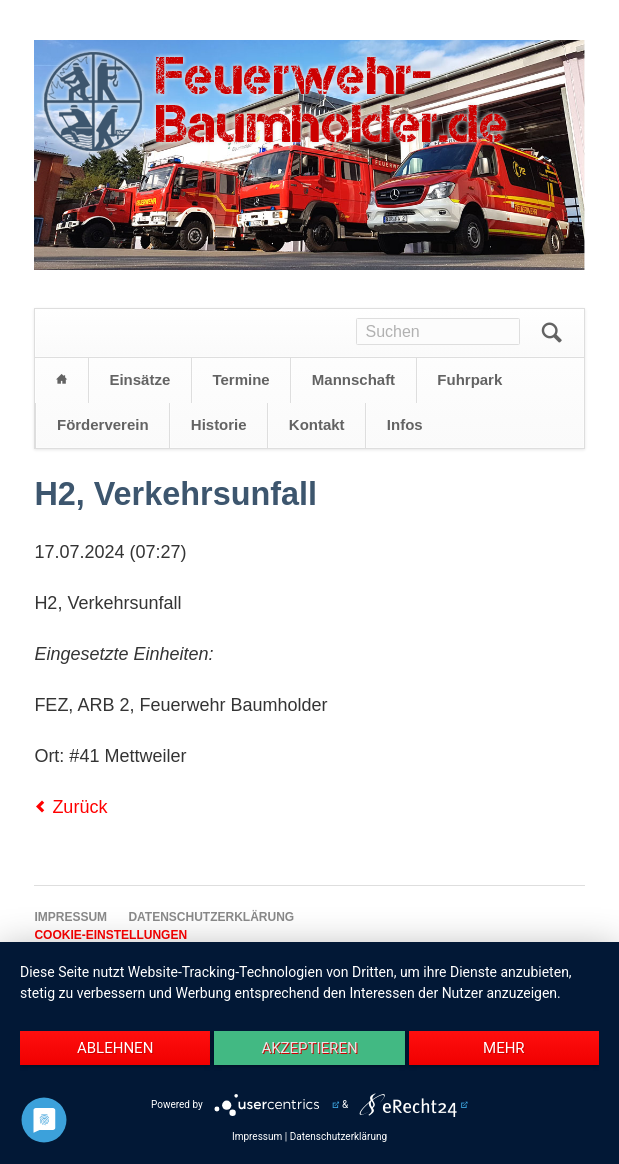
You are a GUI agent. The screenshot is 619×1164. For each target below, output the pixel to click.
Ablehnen (115, 1048)
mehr (504, 1048)
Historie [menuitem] (219, 424)
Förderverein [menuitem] (103, 424)
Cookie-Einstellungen (110, 935)
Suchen (552, 333)
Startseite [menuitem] (61, 380)
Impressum (257, 1136)
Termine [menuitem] (240, 379)
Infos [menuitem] (405, 424)
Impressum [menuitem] (70, 917)
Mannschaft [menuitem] (353, 379)
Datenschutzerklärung (338, 1136)
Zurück (79, 807)
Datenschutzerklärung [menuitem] (211, 917)
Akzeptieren (309, 1048)
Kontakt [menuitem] (317, 424)
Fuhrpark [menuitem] (469, 379)
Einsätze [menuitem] (139, 379)
